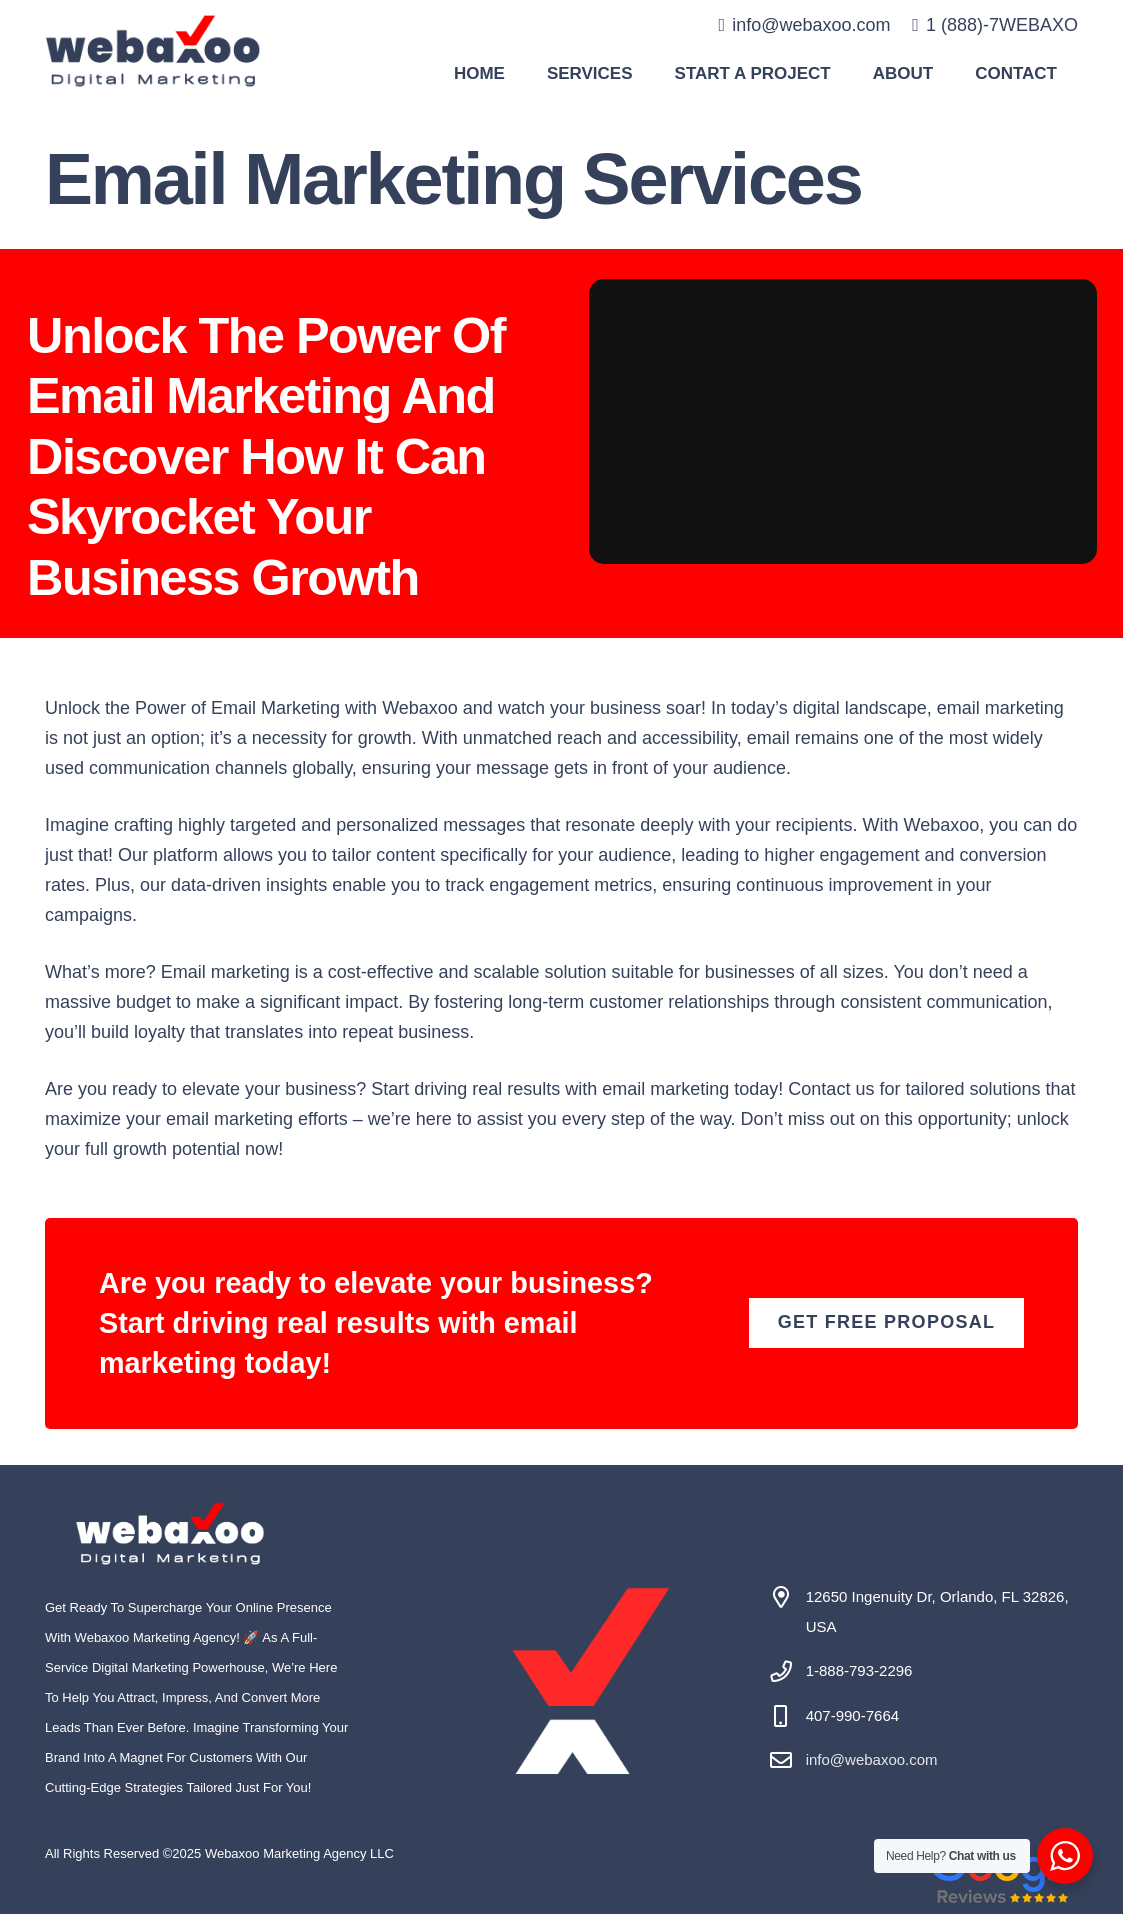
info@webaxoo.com (872, 1759)
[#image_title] (153, 50)
